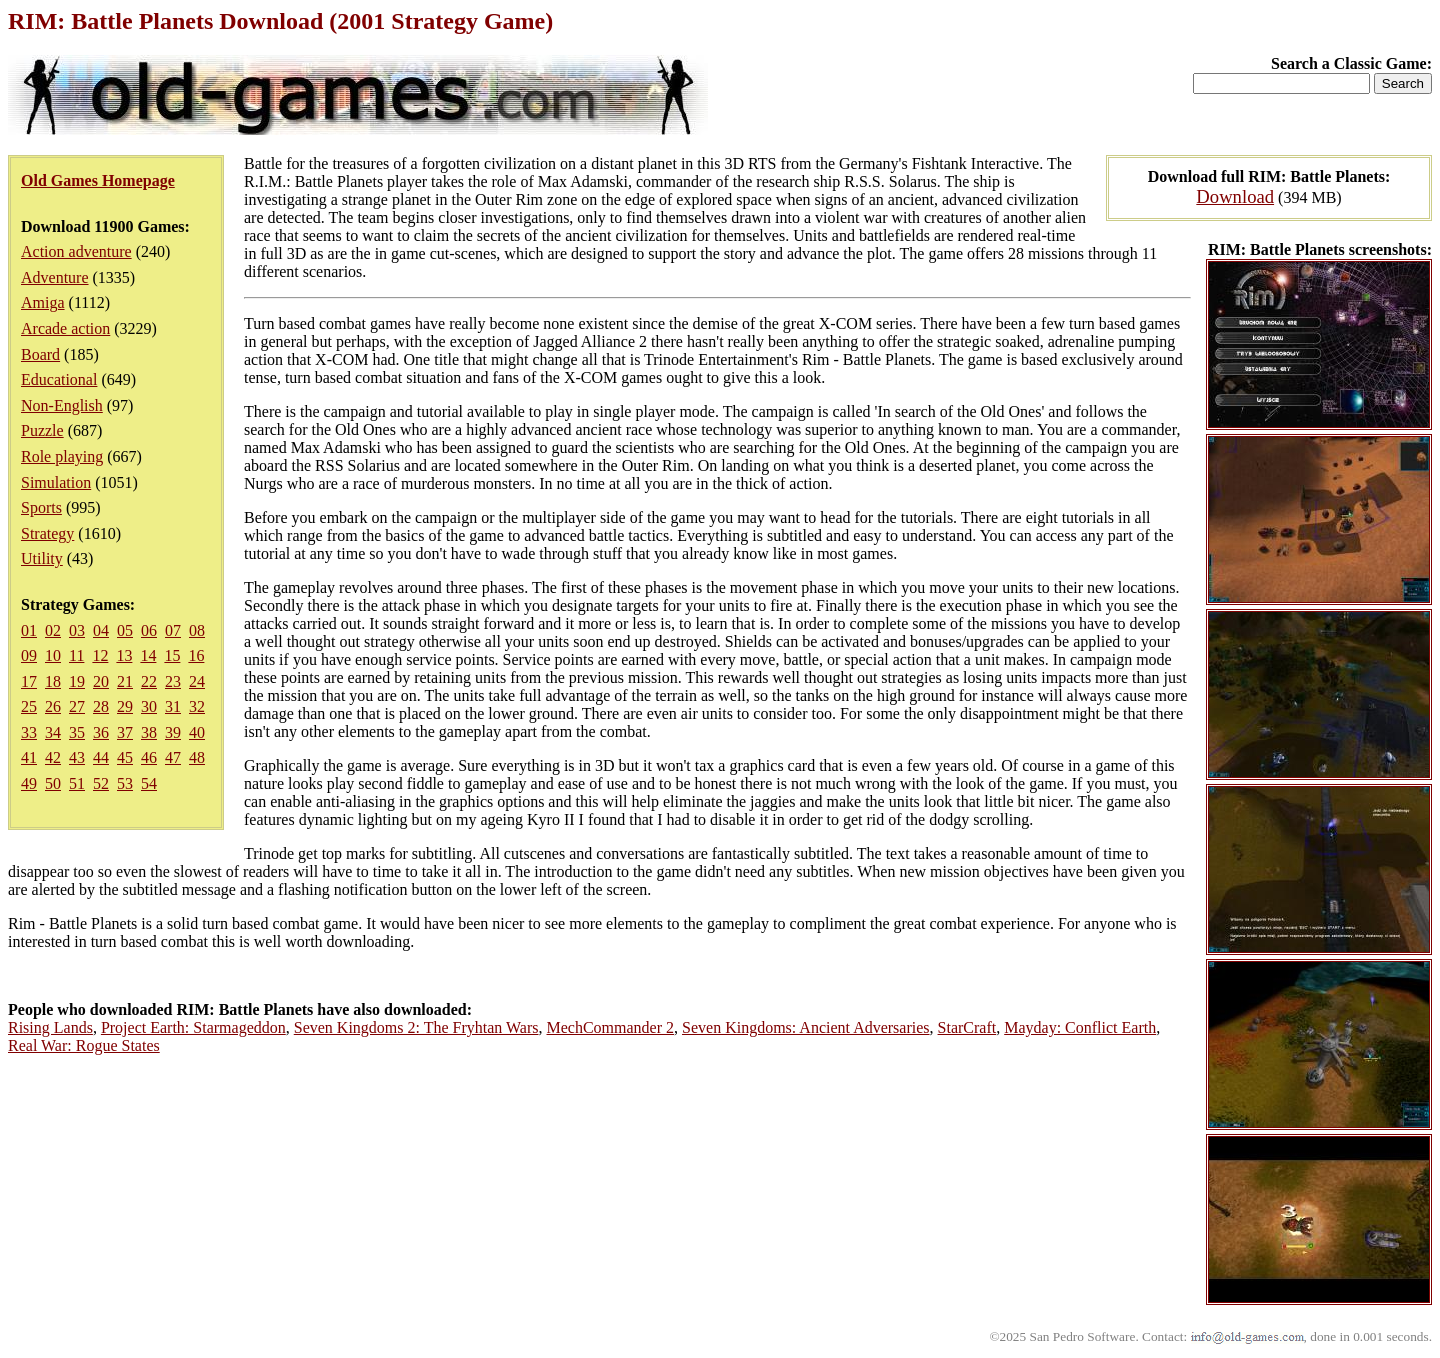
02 (53, 630)
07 (173, 630)
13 (124, 655)
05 (125, 630)
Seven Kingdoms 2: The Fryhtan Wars (416, 1027)
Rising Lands (50, 1027)
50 (53, 783)
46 (149, 757)
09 (29, 655)
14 (148, 655)
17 (29, 681)
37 (125, 732)
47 (173, 757)
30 (149, 706)
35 (77, 732)
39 (173, 732)
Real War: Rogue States (84, 1045)
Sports (41, 507)
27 (77, 706)
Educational (59, 379)
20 (101, 681)
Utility (42, 558)
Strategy (47, 533)
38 (149, 732)
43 (77, 757)
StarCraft (967, 1027)
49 (29, 783)
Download (1235, 196)
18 (53, 681)
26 (53, 706)
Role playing (62, 456)
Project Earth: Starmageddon (193, 1027)
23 (173, 681)
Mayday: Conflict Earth (1080, 1027)
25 (29, 706)
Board (40, 354)
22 (149, 681)
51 (77, 783)
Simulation (56, 482)
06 (149, 630)
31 (173, 706)
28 (101, 706)
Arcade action (65, 328)
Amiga (43, 302)
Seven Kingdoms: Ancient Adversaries (806, 1027)
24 (197, 681)
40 (197, 732)
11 (76, 655)
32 (197, 706)
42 (53, 757)
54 (149, 783)
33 (29, 732)
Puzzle (42, 430)
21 (125, 681)
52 (101, 783)
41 (29, 757)
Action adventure (76, 251)
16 (196, 655)
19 (77, 681)
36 (101, 732)
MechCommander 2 (611, 1027)
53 (125, 783)
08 (197, 630)
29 (125, 706)
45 (125, 757)
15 (172, 655)
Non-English (62, 405)
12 (100, 655)
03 (77, 630)
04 (101, 630)
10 (53, 655)
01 (29, 630)
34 (53, 732)
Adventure (55, 277)
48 (197, 757)
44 (101, 757)
